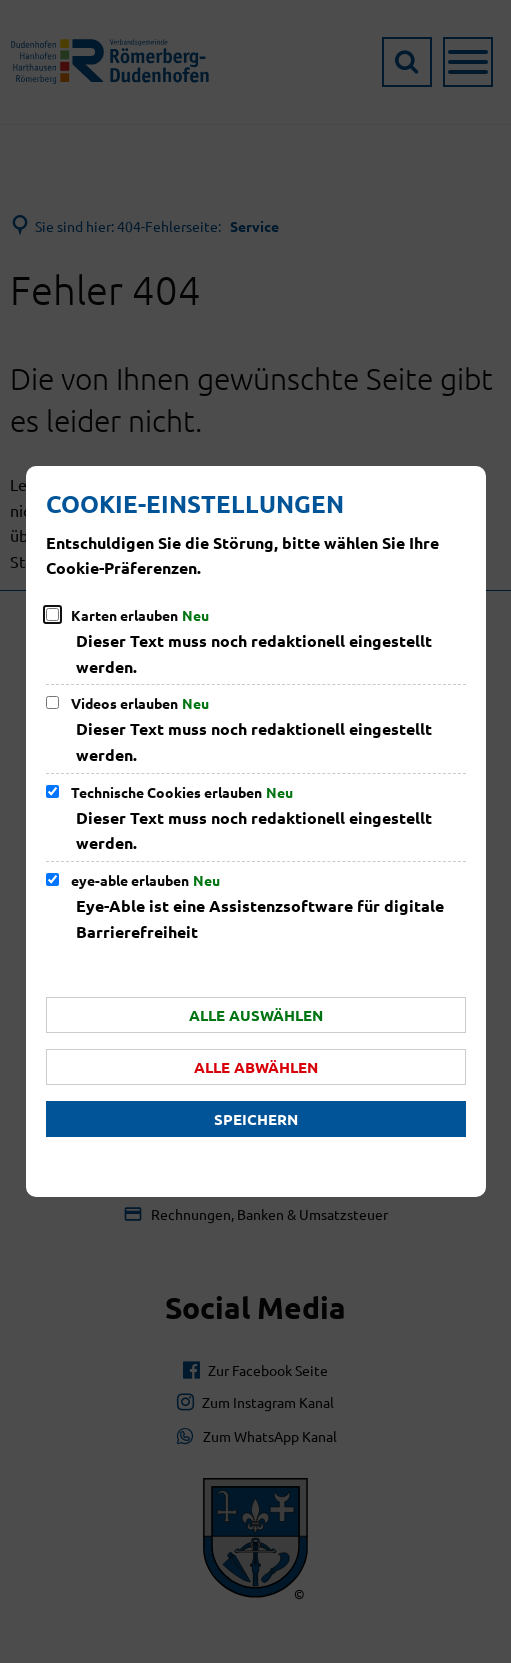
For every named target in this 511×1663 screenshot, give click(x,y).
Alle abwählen (256, 1067)
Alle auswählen (256, 1015)
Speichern (256, 1119)
